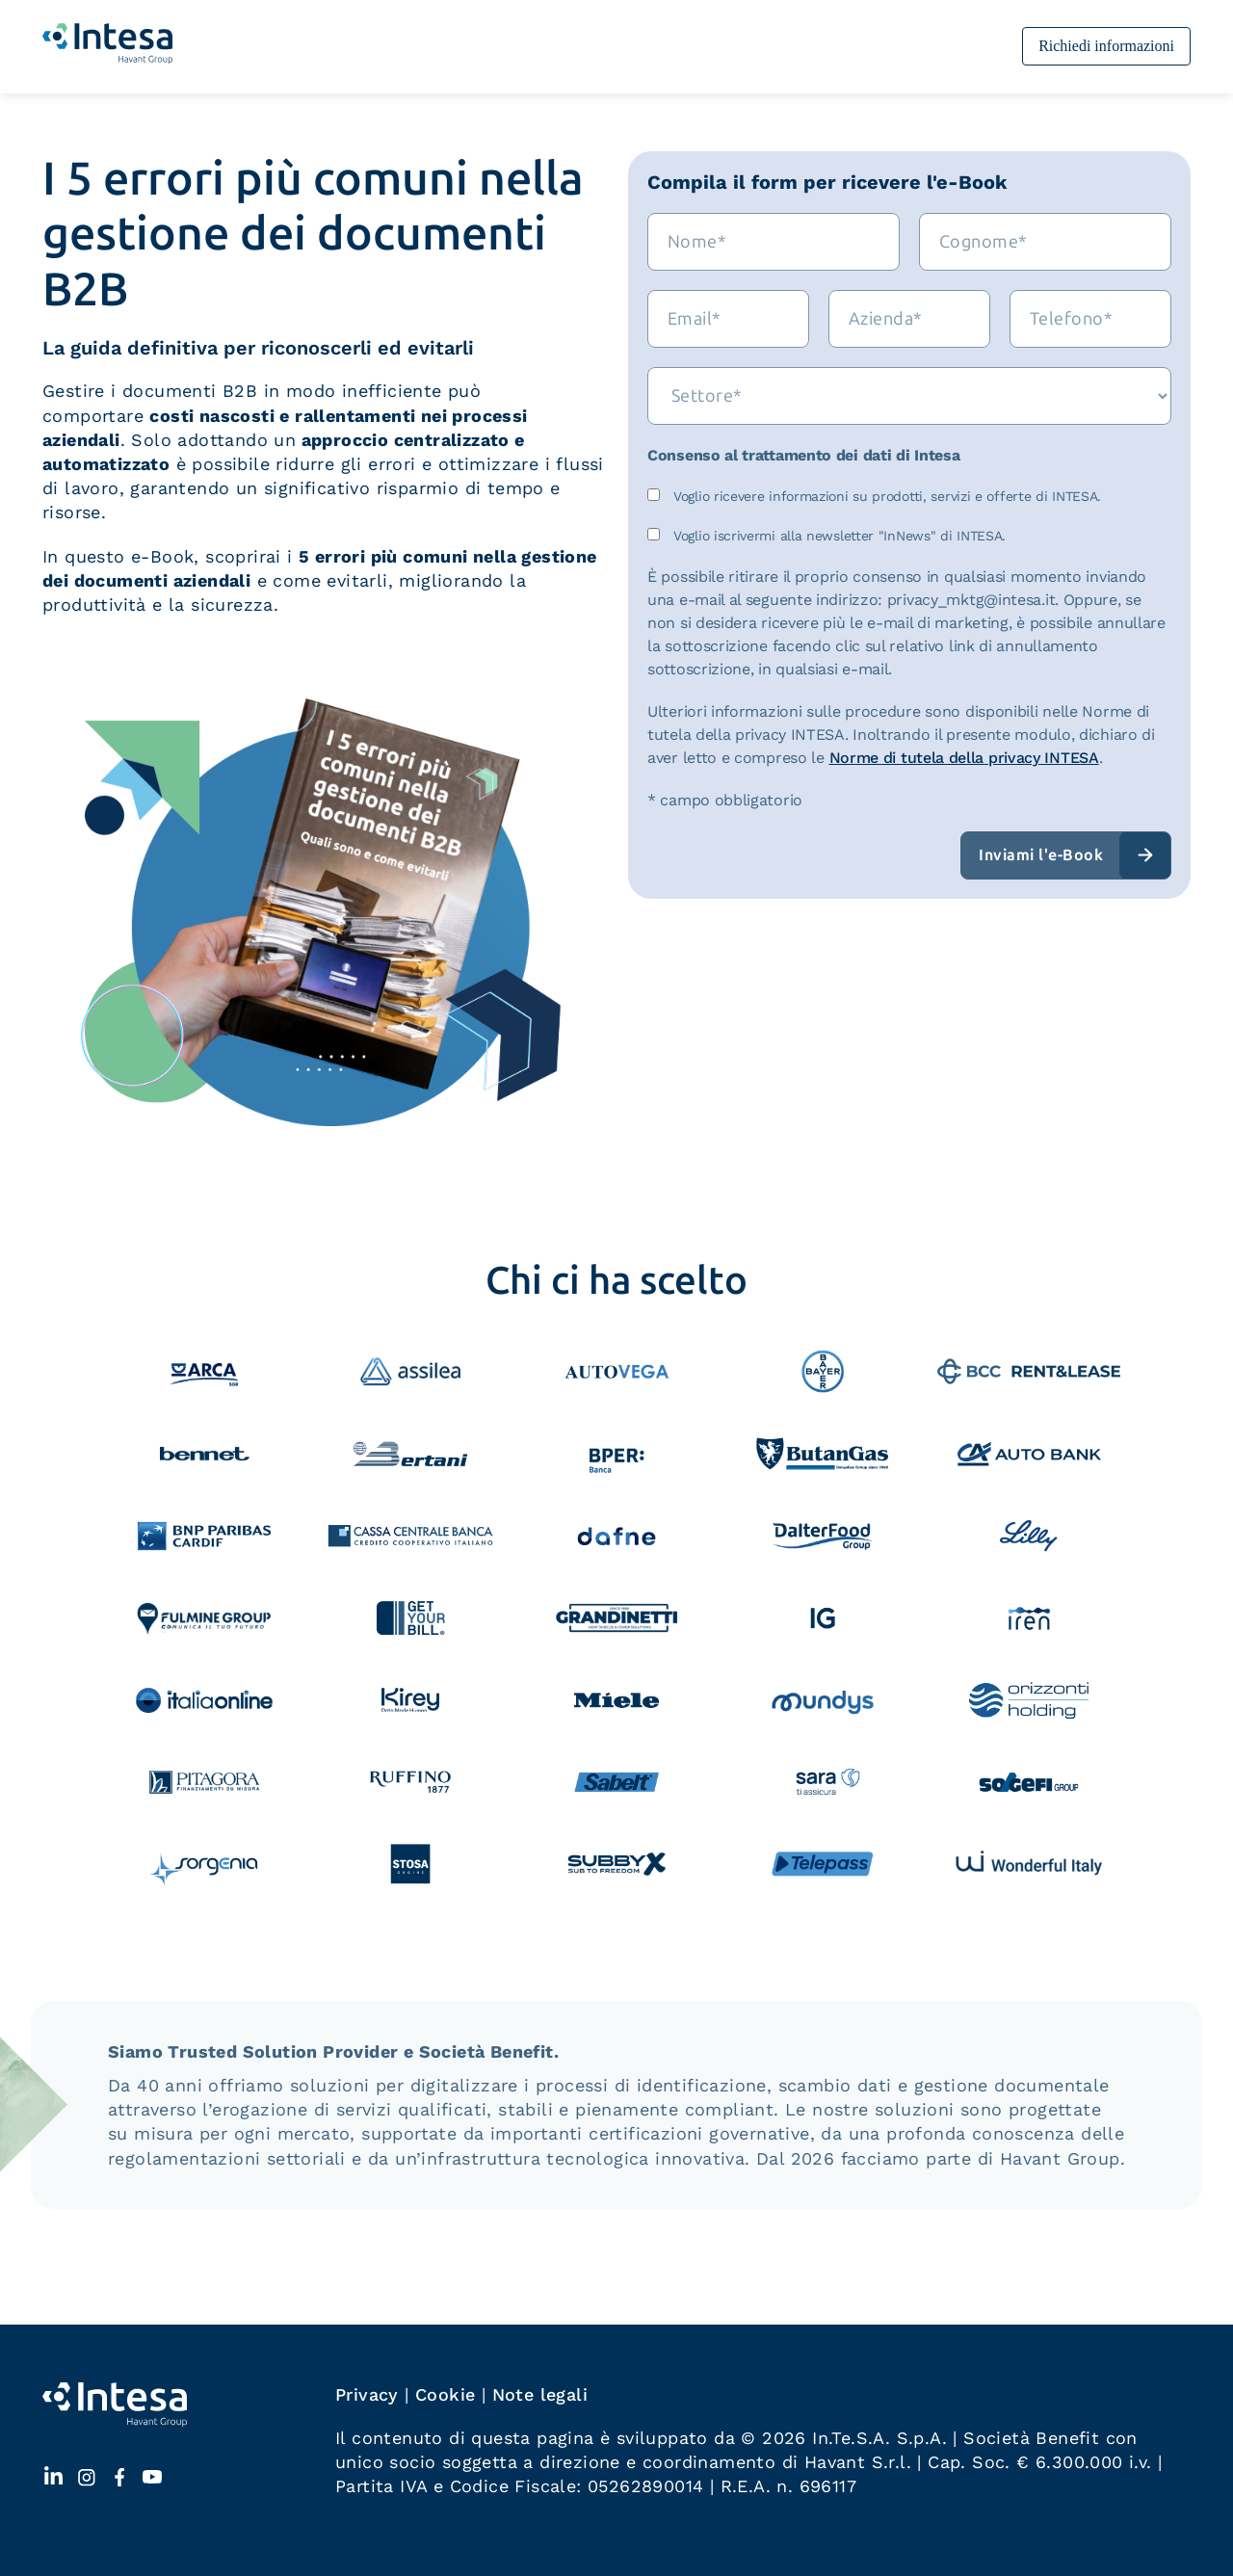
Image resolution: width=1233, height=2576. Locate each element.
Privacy (367, 2394)
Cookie (445, 2394)
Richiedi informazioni (1106, 46)
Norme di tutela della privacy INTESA (964, 758)
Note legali (540, 2394)
